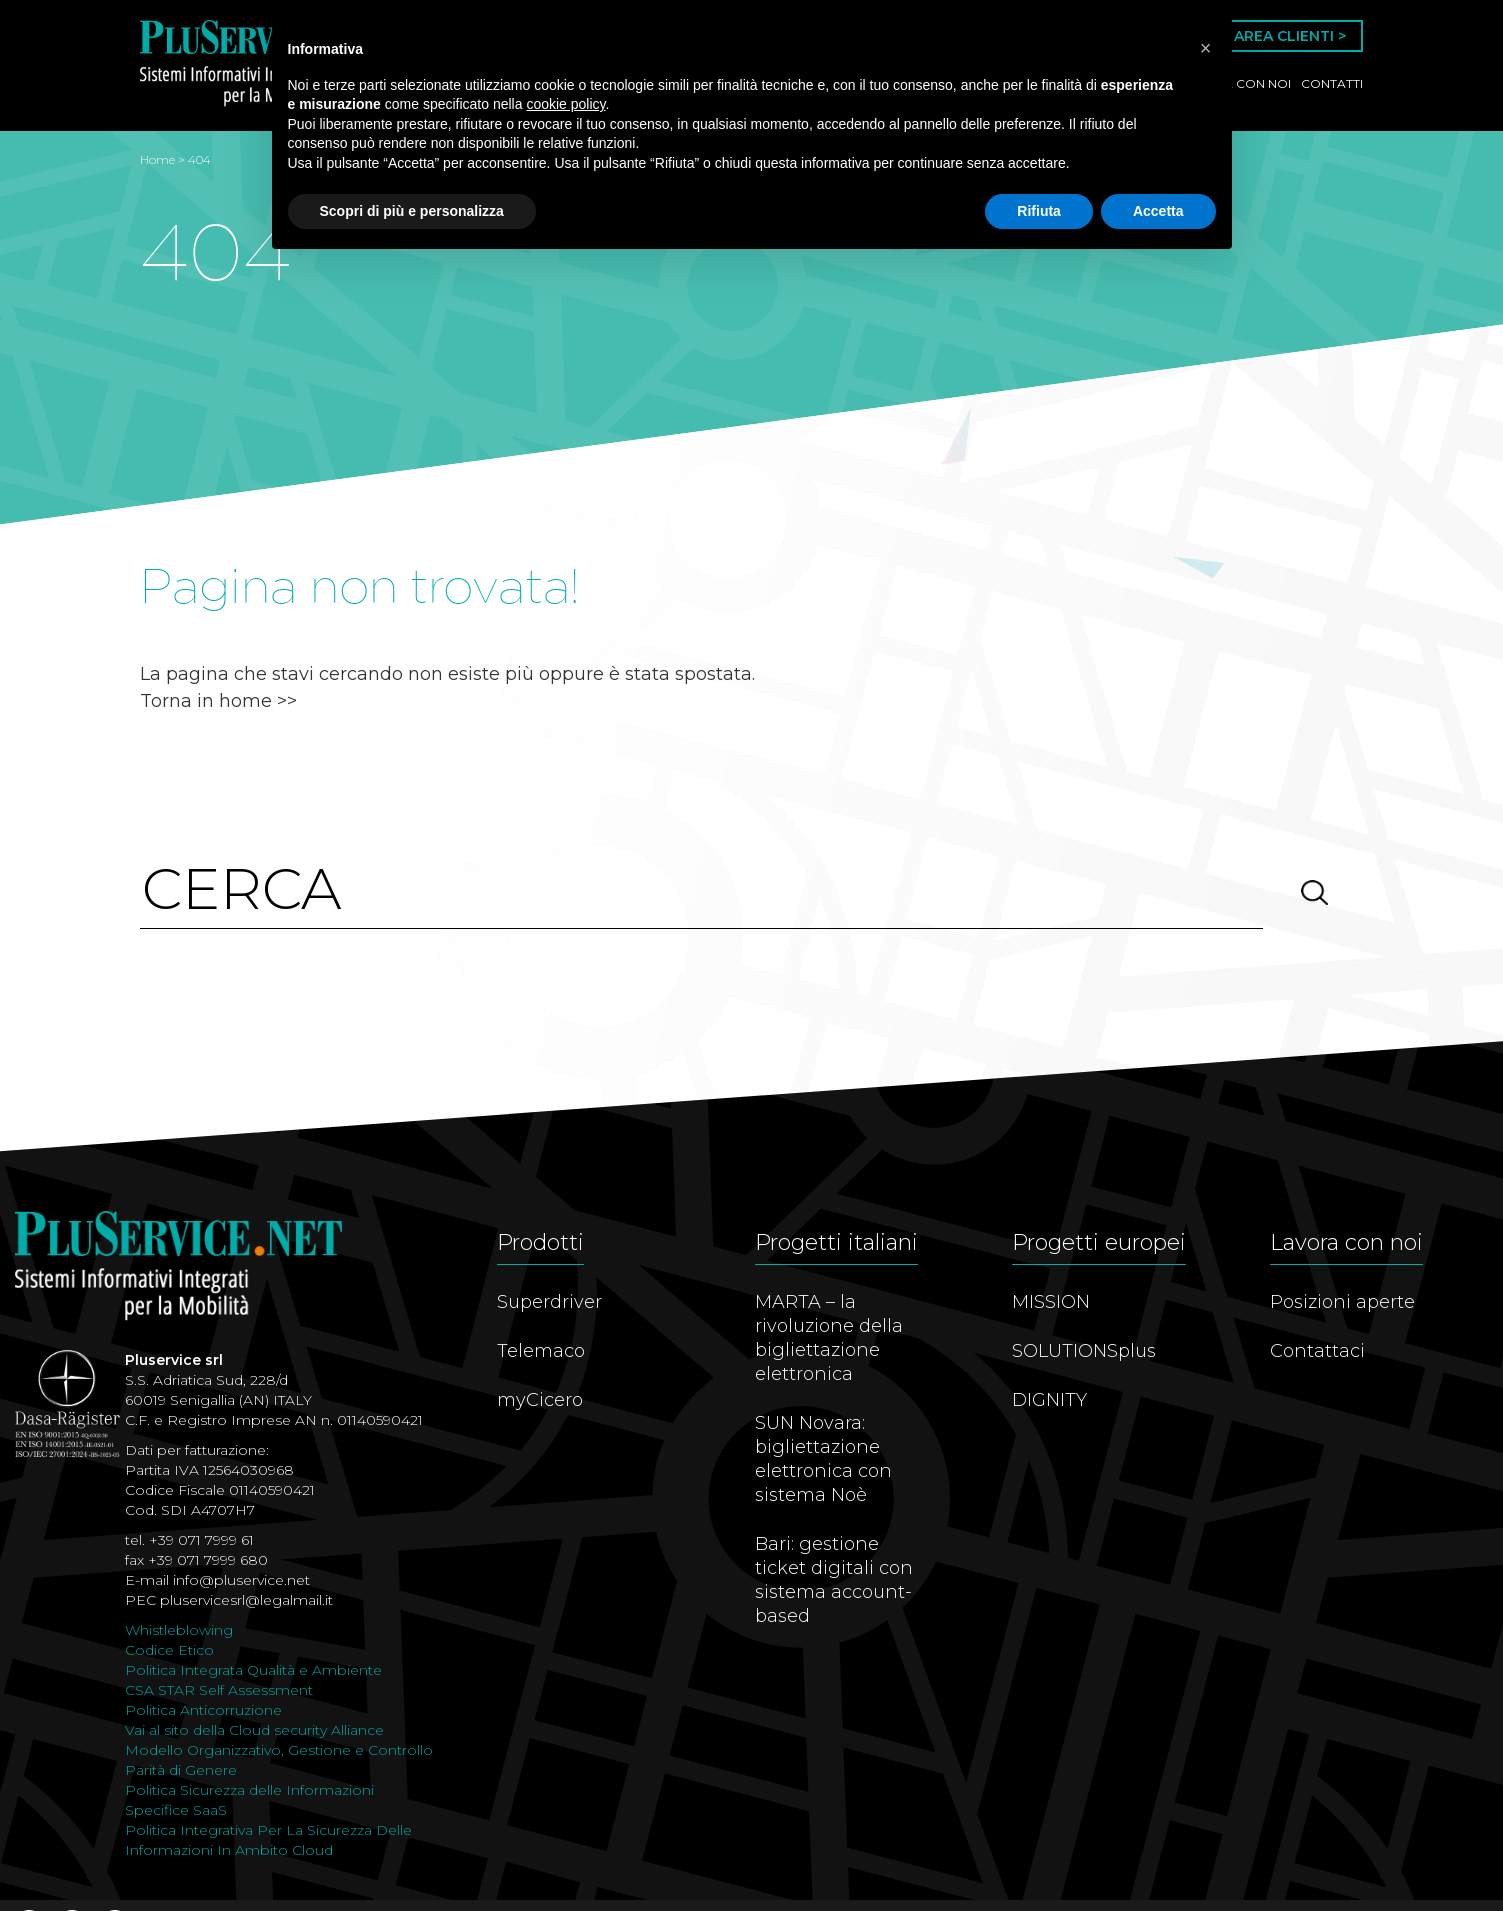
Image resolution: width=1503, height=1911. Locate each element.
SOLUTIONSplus (1084, 1351)
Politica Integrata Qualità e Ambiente (253, 1670)
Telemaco (541, 1351)
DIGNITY (1049, 1400)
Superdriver (549, 1302)
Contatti (1332, 83)
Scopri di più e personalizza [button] (412, 211)
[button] (1206, 48)
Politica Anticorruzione (203, 1710)
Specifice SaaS (176, 1810)
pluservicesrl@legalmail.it (246, 1600)
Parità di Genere (181, 1770)
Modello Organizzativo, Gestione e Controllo (279, 1750)
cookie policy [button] (565, 104)
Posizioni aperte (1342, 1302)
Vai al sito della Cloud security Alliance (254, 1730)
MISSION (1051, 1302)
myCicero (540, 1400)
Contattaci (1317, 1351)
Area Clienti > (1290, 36)
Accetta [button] (1158, 211)
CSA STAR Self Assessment (219, 1690)
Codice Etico (169, 1650)
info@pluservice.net (241, 1580)
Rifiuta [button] (1039, 211)
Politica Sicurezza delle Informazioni (249, 1790)
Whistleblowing (179, 1630)
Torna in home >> (218, 701)
